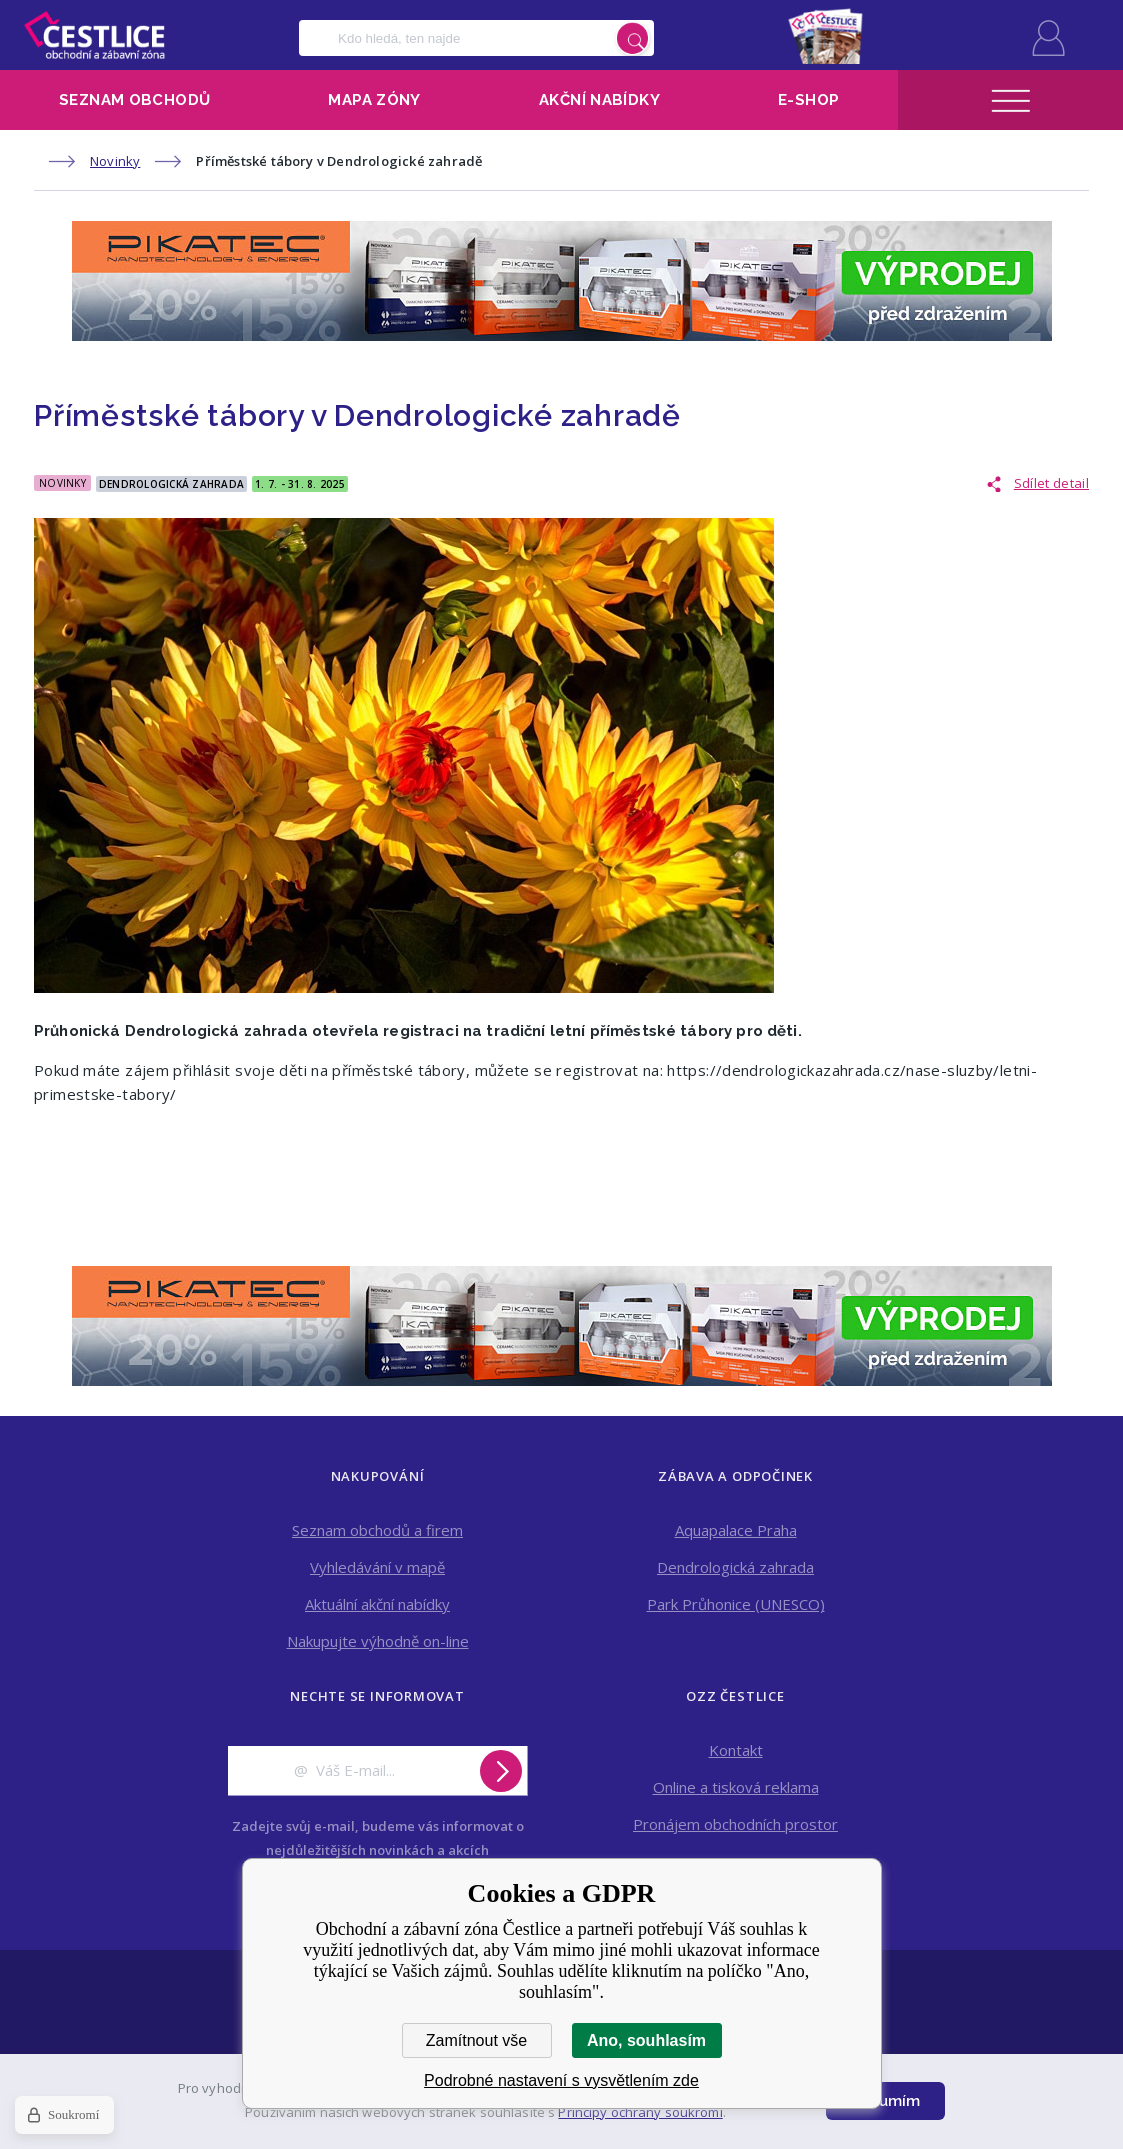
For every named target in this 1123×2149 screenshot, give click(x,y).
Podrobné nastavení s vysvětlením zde (561, 2080)
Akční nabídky (599, 100)
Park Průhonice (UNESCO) (736, 1604)
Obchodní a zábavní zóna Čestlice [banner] (94, 35)
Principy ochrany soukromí (640, 2112)
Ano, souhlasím (646, 2040)
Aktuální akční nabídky (377, 1604)
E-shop (808, 100)
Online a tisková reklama (736, 1787)
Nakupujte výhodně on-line (378, 1641)
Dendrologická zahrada (735, 1567)
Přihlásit (1048, 38)
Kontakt (736, 1750)
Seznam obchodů (134, 100)
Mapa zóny (374, 100)
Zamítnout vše (476, 2040)
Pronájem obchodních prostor (735, 1824)
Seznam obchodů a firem (377, 1530)
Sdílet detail (1051, 483)
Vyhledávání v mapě (377, 1567)
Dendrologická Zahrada (171, 484)
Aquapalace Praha (736, 1530)
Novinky (115, 161)
